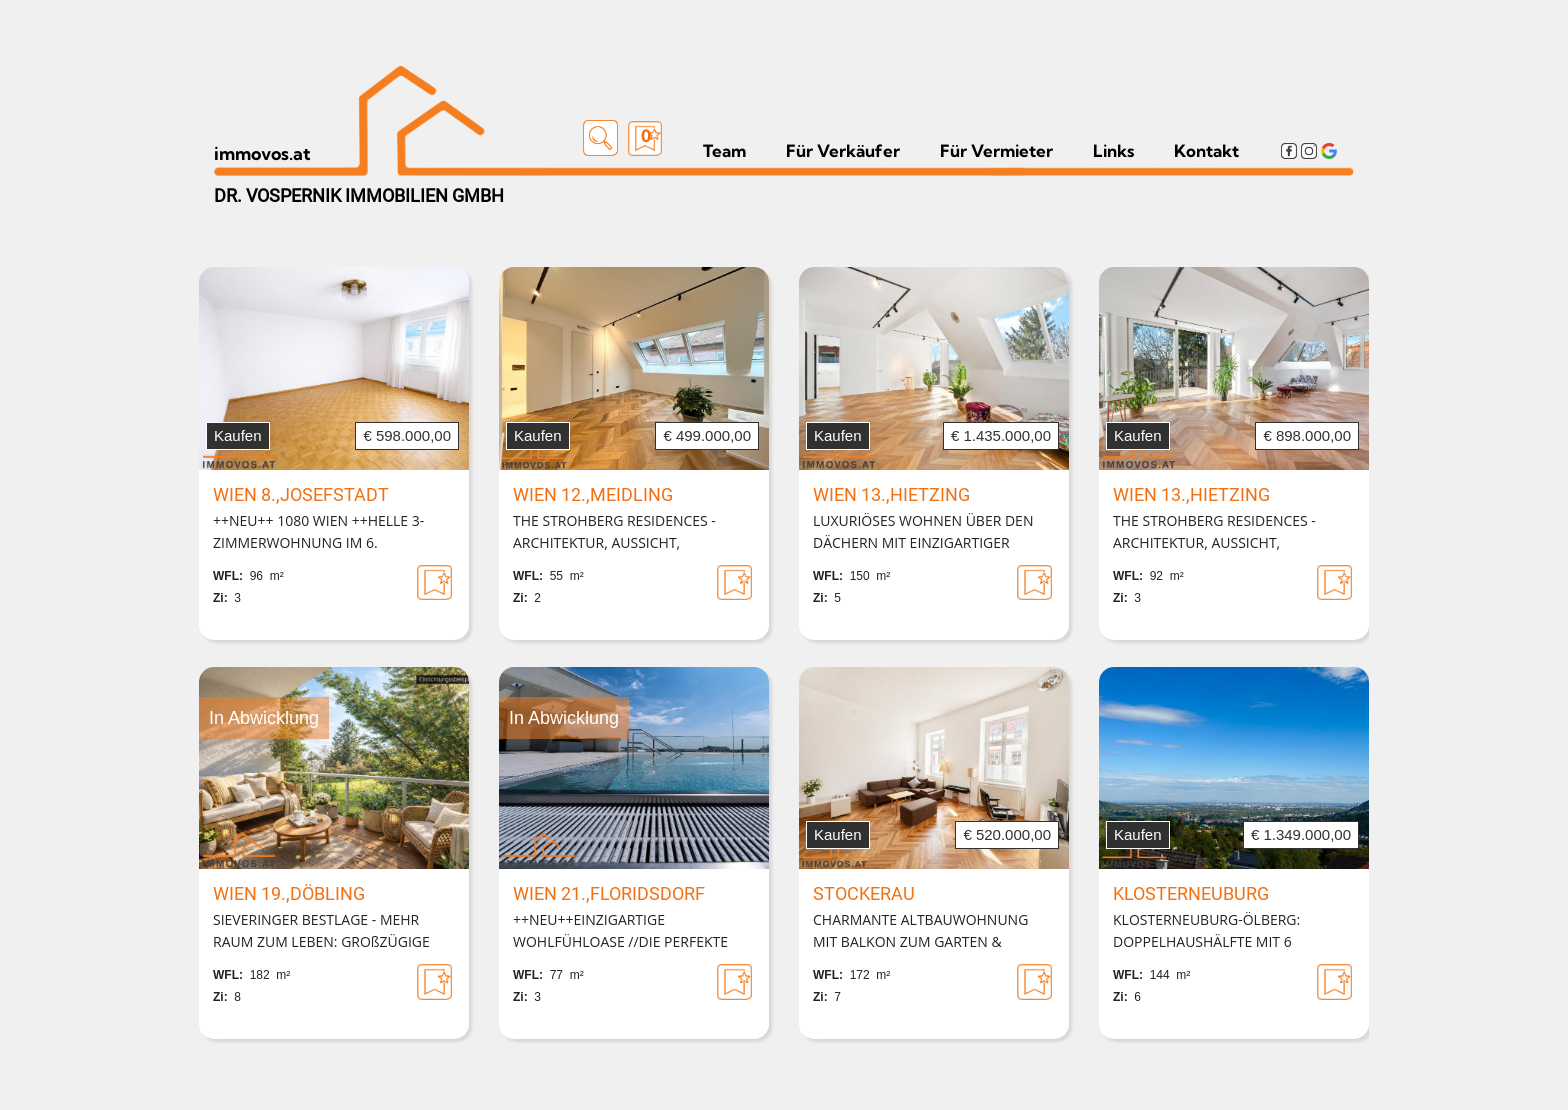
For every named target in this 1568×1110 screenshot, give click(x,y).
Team (724, 151)
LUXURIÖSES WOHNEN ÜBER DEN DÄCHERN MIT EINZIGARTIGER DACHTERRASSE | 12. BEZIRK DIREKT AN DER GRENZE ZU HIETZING (932, 533)
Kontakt (1206, 151)
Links (1113, 151)
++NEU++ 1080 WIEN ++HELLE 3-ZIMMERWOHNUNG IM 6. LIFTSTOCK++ (318, 533)
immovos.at (262, 153)
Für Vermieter (996, 151)
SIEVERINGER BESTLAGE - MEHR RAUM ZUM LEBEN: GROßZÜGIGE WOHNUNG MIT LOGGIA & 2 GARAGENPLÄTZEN (321, 932)
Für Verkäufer (843, 151)
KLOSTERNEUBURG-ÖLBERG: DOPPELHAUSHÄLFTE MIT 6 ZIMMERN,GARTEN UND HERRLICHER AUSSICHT (1234, 932)
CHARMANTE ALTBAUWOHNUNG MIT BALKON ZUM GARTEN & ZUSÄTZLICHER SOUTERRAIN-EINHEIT (920, 932)
